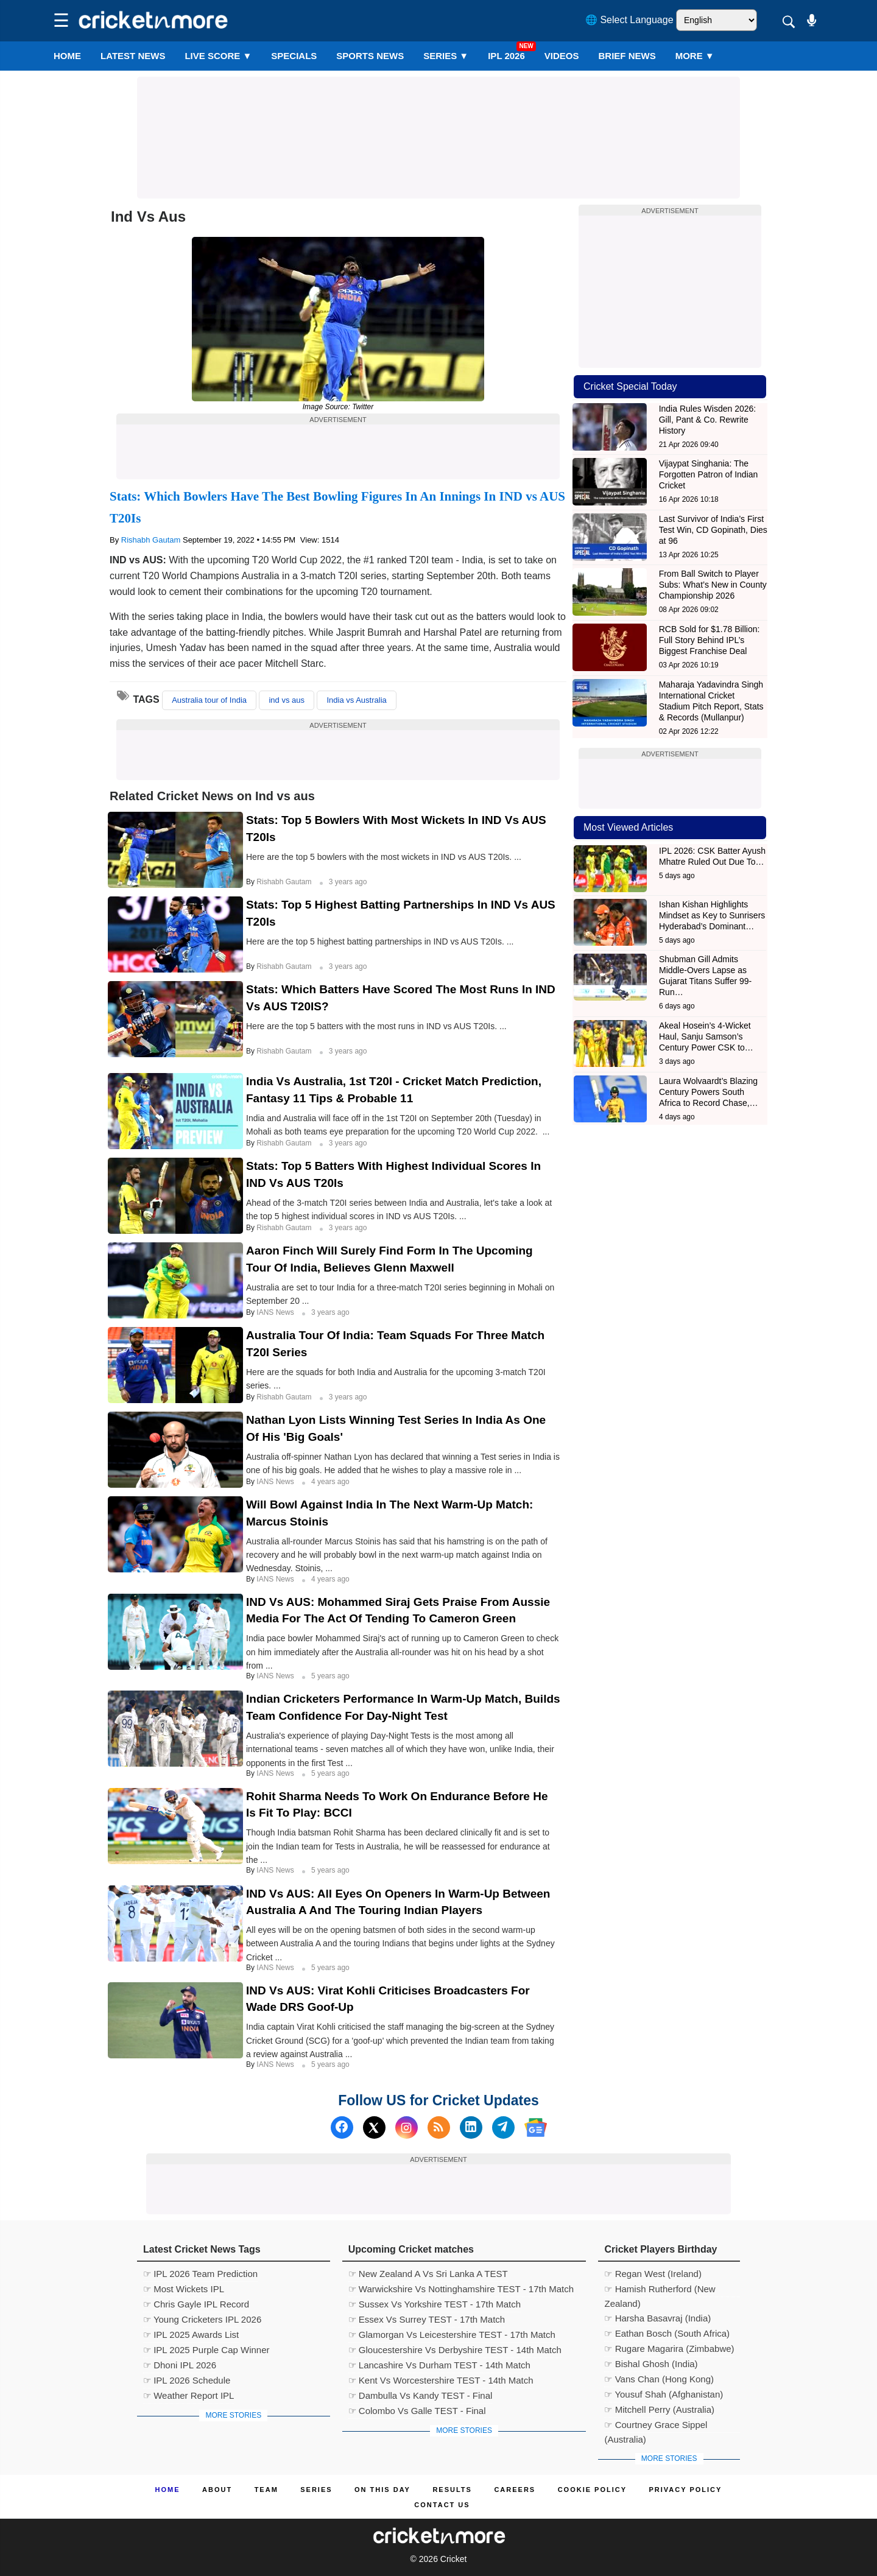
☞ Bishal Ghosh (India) (650, 2364)
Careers (514, 2489)
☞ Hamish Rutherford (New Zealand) (659, 2290)
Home (67, 56)
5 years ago (330, 1676)
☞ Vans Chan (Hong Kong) (659, 2379)
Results (452, 2489)
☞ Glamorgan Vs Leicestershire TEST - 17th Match (451, 2334)
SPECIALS (294, 56)
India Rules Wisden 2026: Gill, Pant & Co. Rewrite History (707, 419)
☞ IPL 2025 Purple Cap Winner (206, 2350)
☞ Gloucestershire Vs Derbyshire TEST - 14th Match (455, 2350)
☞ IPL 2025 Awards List (191, 2334)
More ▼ (694, 56)
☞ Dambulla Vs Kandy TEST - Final (420, 2395)
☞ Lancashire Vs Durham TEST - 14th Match (439, 2365)
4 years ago (330, 1481)
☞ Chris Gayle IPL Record (196, 2304)
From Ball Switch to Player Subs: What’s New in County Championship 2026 (713, 584)
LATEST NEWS (132, 56)
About (217, 2489)
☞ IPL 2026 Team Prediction (200, 2273)
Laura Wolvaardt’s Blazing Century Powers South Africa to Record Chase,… (708, 1092)
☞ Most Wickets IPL (183, 2289)
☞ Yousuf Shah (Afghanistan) (663, 2394)
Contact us (442, 2504)
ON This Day (382, 2489)
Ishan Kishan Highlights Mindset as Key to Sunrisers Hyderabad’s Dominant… (712, 915)
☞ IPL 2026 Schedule (186, 2380)
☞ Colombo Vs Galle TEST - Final (417, 2410)
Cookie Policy (592, 2489)
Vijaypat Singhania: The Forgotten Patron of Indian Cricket (708, 474)
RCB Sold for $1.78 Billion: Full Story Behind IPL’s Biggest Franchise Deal (709, 640)
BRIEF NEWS (627, 56)
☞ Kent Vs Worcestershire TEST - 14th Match (441, 2380)
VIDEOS (561, 56)
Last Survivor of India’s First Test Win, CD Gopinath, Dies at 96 (713, 530)
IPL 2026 (506, 56)
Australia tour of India (209, 700)
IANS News (276, 1312)
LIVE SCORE (218, 56)
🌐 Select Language (629, 20)
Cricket (453, 2559)
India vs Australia (356, 700)
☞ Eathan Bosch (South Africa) (667, 2333)
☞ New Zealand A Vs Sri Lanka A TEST (428, 2273)
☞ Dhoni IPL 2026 (179, 2365)
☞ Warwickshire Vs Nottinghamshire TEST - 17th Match (461, 2289)
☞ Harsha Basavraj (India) (657, 2318)
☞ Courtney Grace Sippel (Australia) (655, 2426)
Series (445, 56)
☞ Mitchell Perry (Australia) (659, 2409)
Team (266, 2489)
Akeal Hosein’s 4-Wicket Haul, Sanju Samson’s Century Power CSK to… (706, 1036)
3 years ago (348, 882)
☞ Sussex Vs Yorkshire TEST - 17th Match (434, 2304)
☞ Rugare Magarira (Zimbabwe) (669, 2348)
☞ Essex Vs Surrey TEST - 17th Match (426, 2319)
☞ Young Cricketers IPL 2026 (202, 2319)
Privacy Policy (685, 2489)
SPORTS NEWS (370, 56)
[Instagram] (406, 2127)
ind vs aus (287, 700)
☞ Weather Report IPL (188, 2395)
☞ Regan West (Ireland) (652, 2273)
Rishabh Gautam (151, 539)
